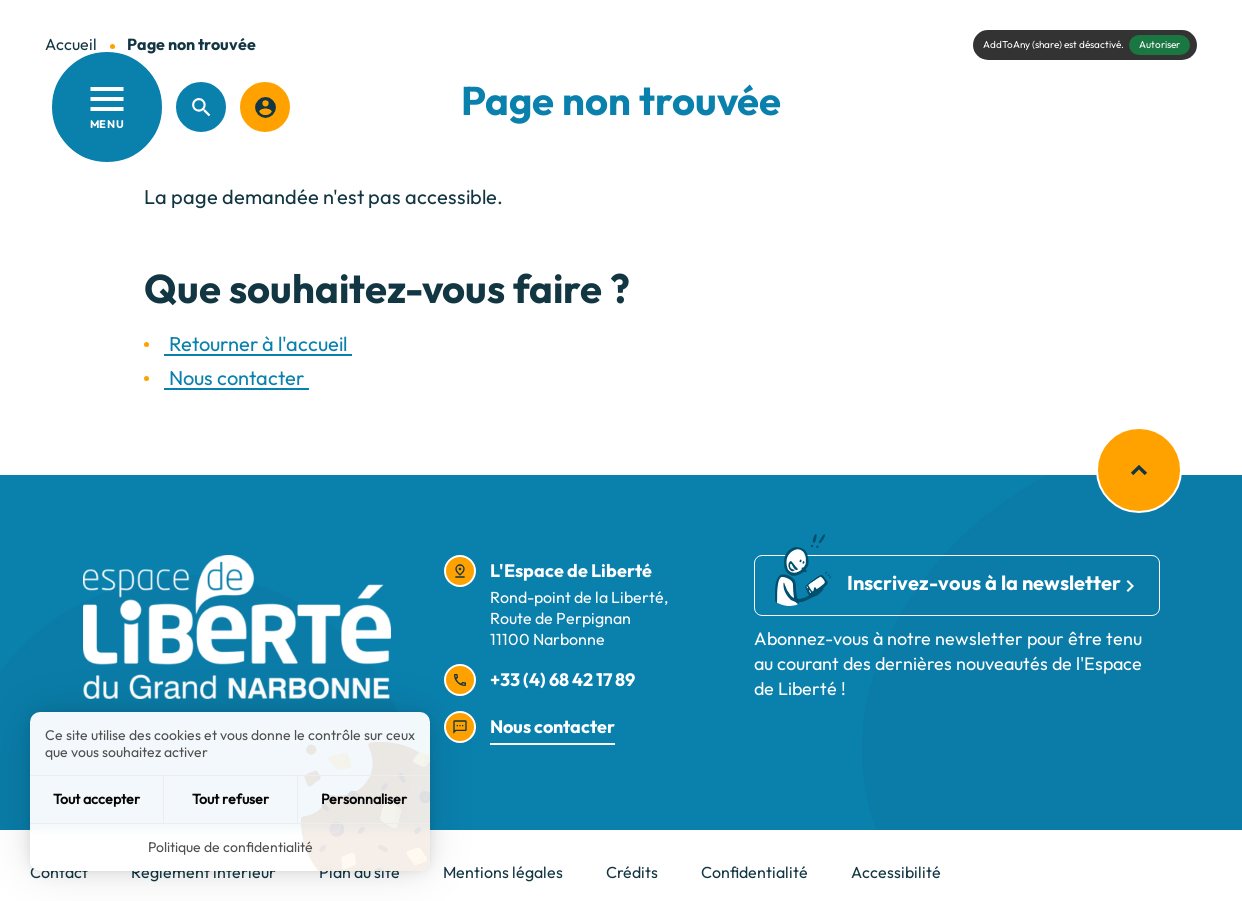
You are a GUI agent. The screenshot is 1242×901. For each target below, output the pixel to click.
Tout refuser (230, 799)
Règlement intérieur (203, 872)
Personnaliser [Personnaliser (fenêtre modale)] (364, 799)
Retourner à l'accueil (258, 343)
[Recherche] (201, 107)
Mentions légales (503, 872)
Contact (59, 872)
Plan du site (359, 872)
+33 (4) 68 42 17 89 (562, 679)
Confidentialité (754, 872)
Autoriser (1159, 44)
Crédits (632, 872)
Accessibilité (896, 872)
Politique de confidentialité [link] (230, 847)
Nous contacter (236, 377)
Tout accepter (96, 799)
